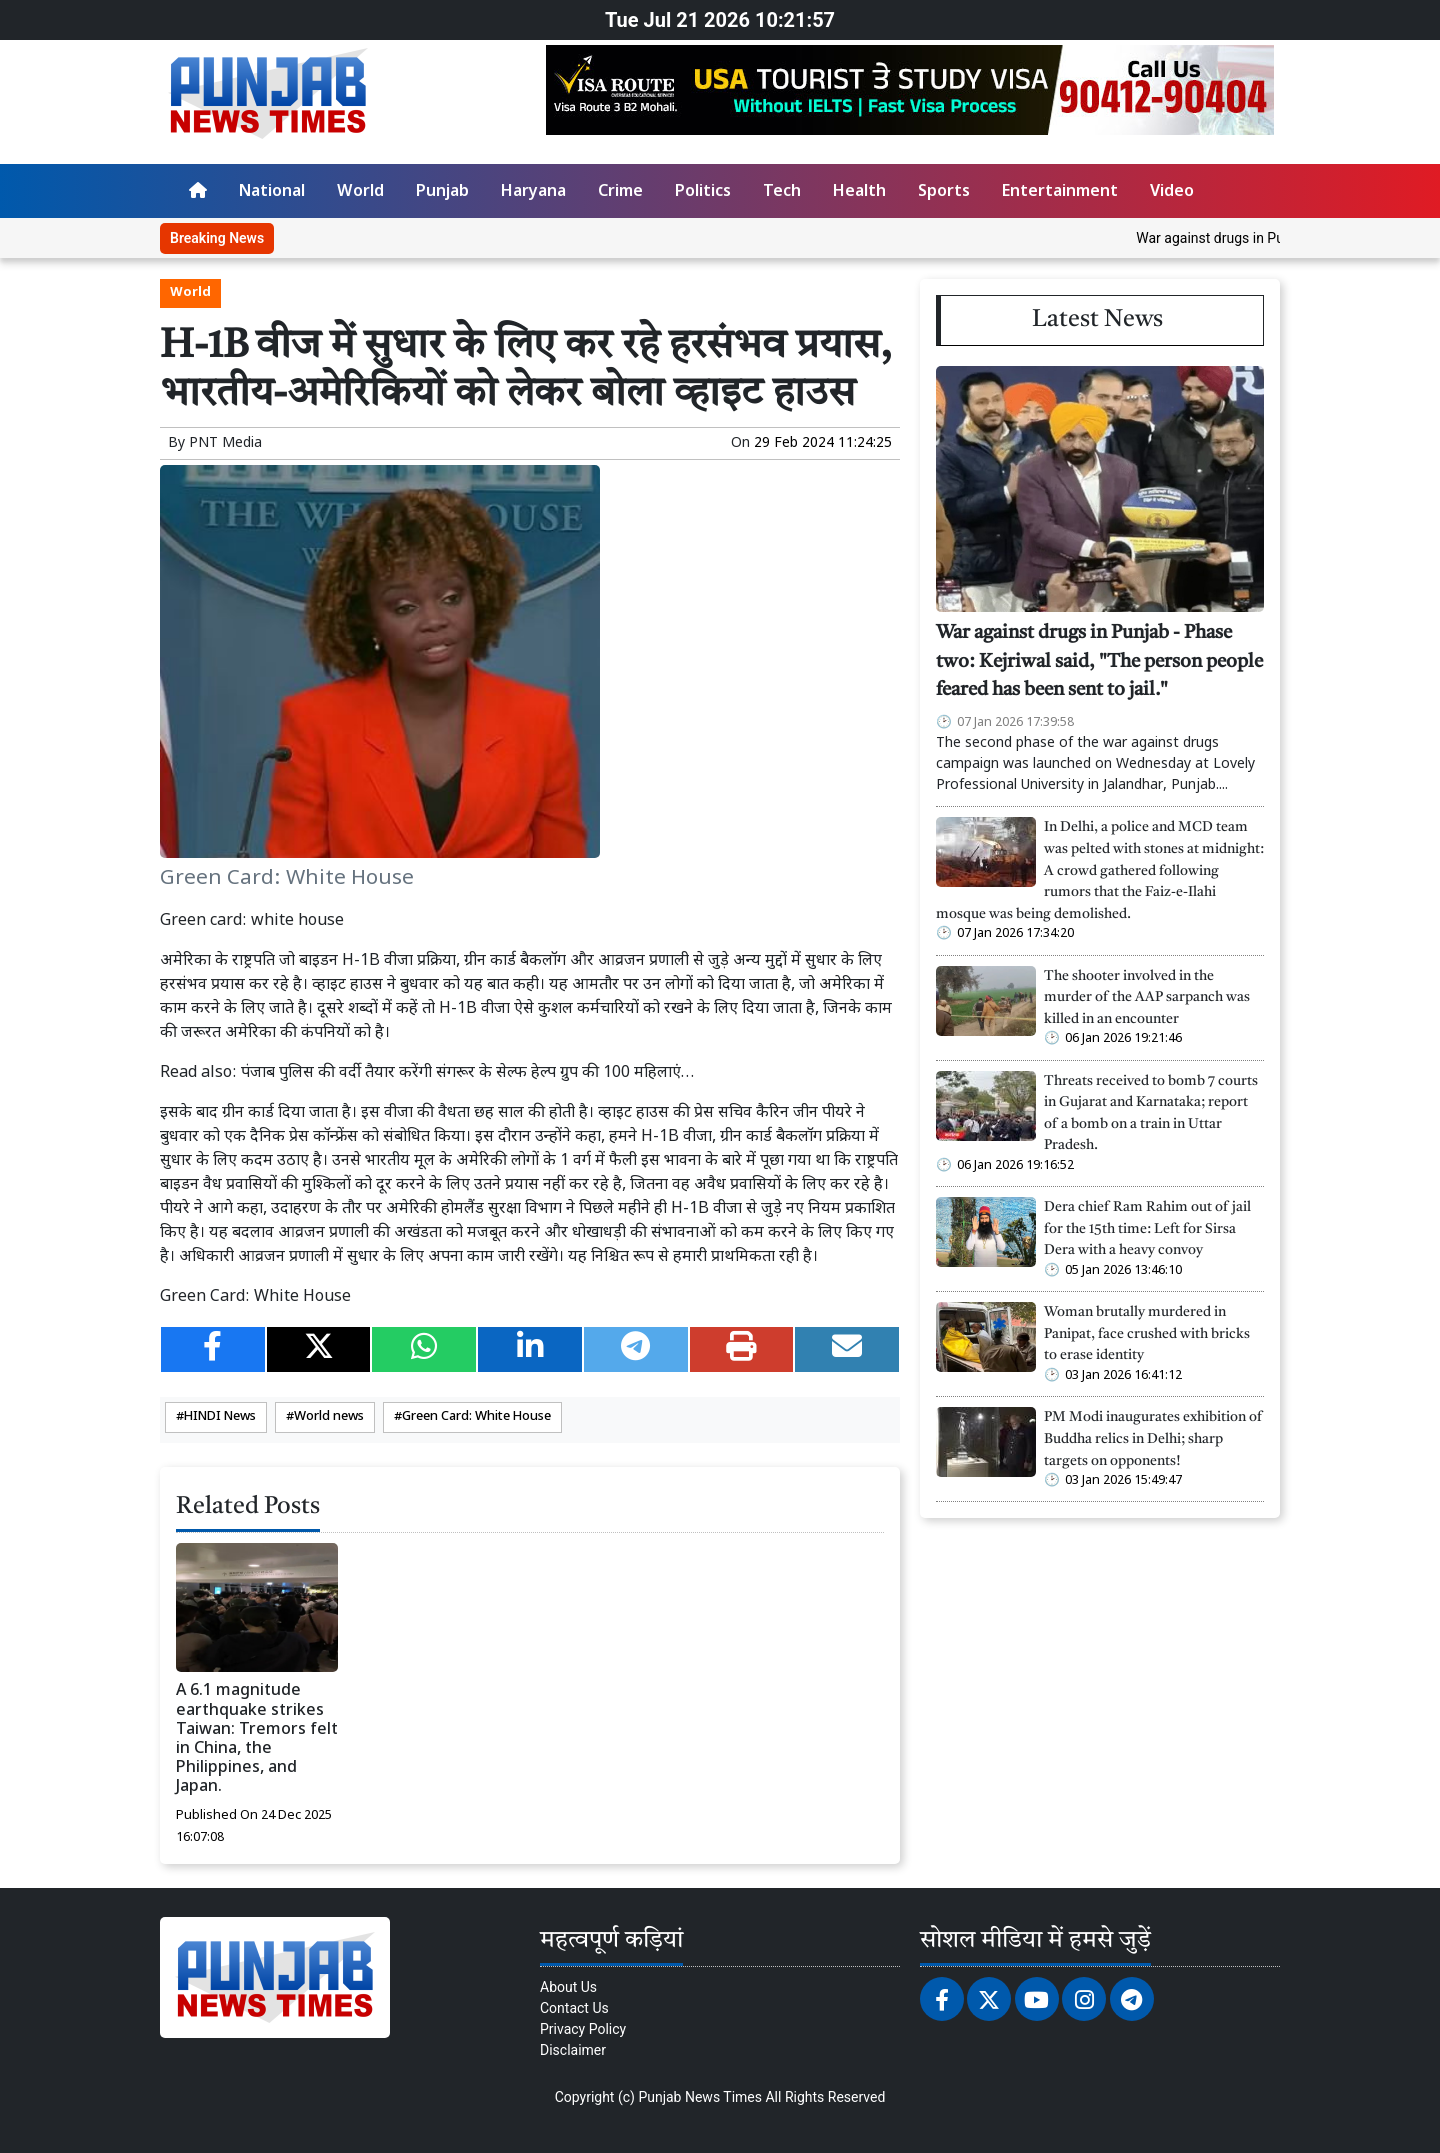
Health (859, 192)
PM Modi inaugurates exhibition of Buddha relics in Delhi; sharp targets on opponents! (1153, 1439)
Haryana (533, 192)
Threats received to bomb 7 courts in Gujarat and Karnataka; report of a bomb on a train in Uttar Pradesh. (1151, 1114)
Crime (620, 192)
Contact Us (574, 2008)
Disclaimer (573, 2050)
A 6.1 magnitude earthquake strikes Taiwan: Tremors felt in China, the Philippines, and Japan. (257, 1739)
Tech (782, 192)
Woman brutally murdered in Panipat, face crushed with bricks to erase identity (1147, 1334)
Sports (944, 192)
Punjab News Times (700, 2097)
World (360, 192)
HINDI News (220, 1417)
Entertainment (1060, 192)
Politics (703, 192)
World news (329, 1417)
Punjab (442, 192)
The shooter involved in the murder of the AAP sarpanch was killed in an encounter (1147, 998)
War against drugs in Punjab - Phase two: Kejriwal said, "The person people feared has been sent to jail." (1099, 662)
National (272, 192)
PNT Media (225, 443)
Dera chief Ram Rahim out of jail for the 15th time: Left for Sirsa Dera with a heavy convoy (1147, 1229)
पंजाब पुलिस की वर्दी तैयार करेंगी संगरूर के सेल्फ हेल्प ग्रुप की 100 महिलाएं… (467, 1073)
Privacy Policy (583, 2029)
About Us (568, 1987)
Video (1172, 192)
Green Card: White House (476, 1417)
